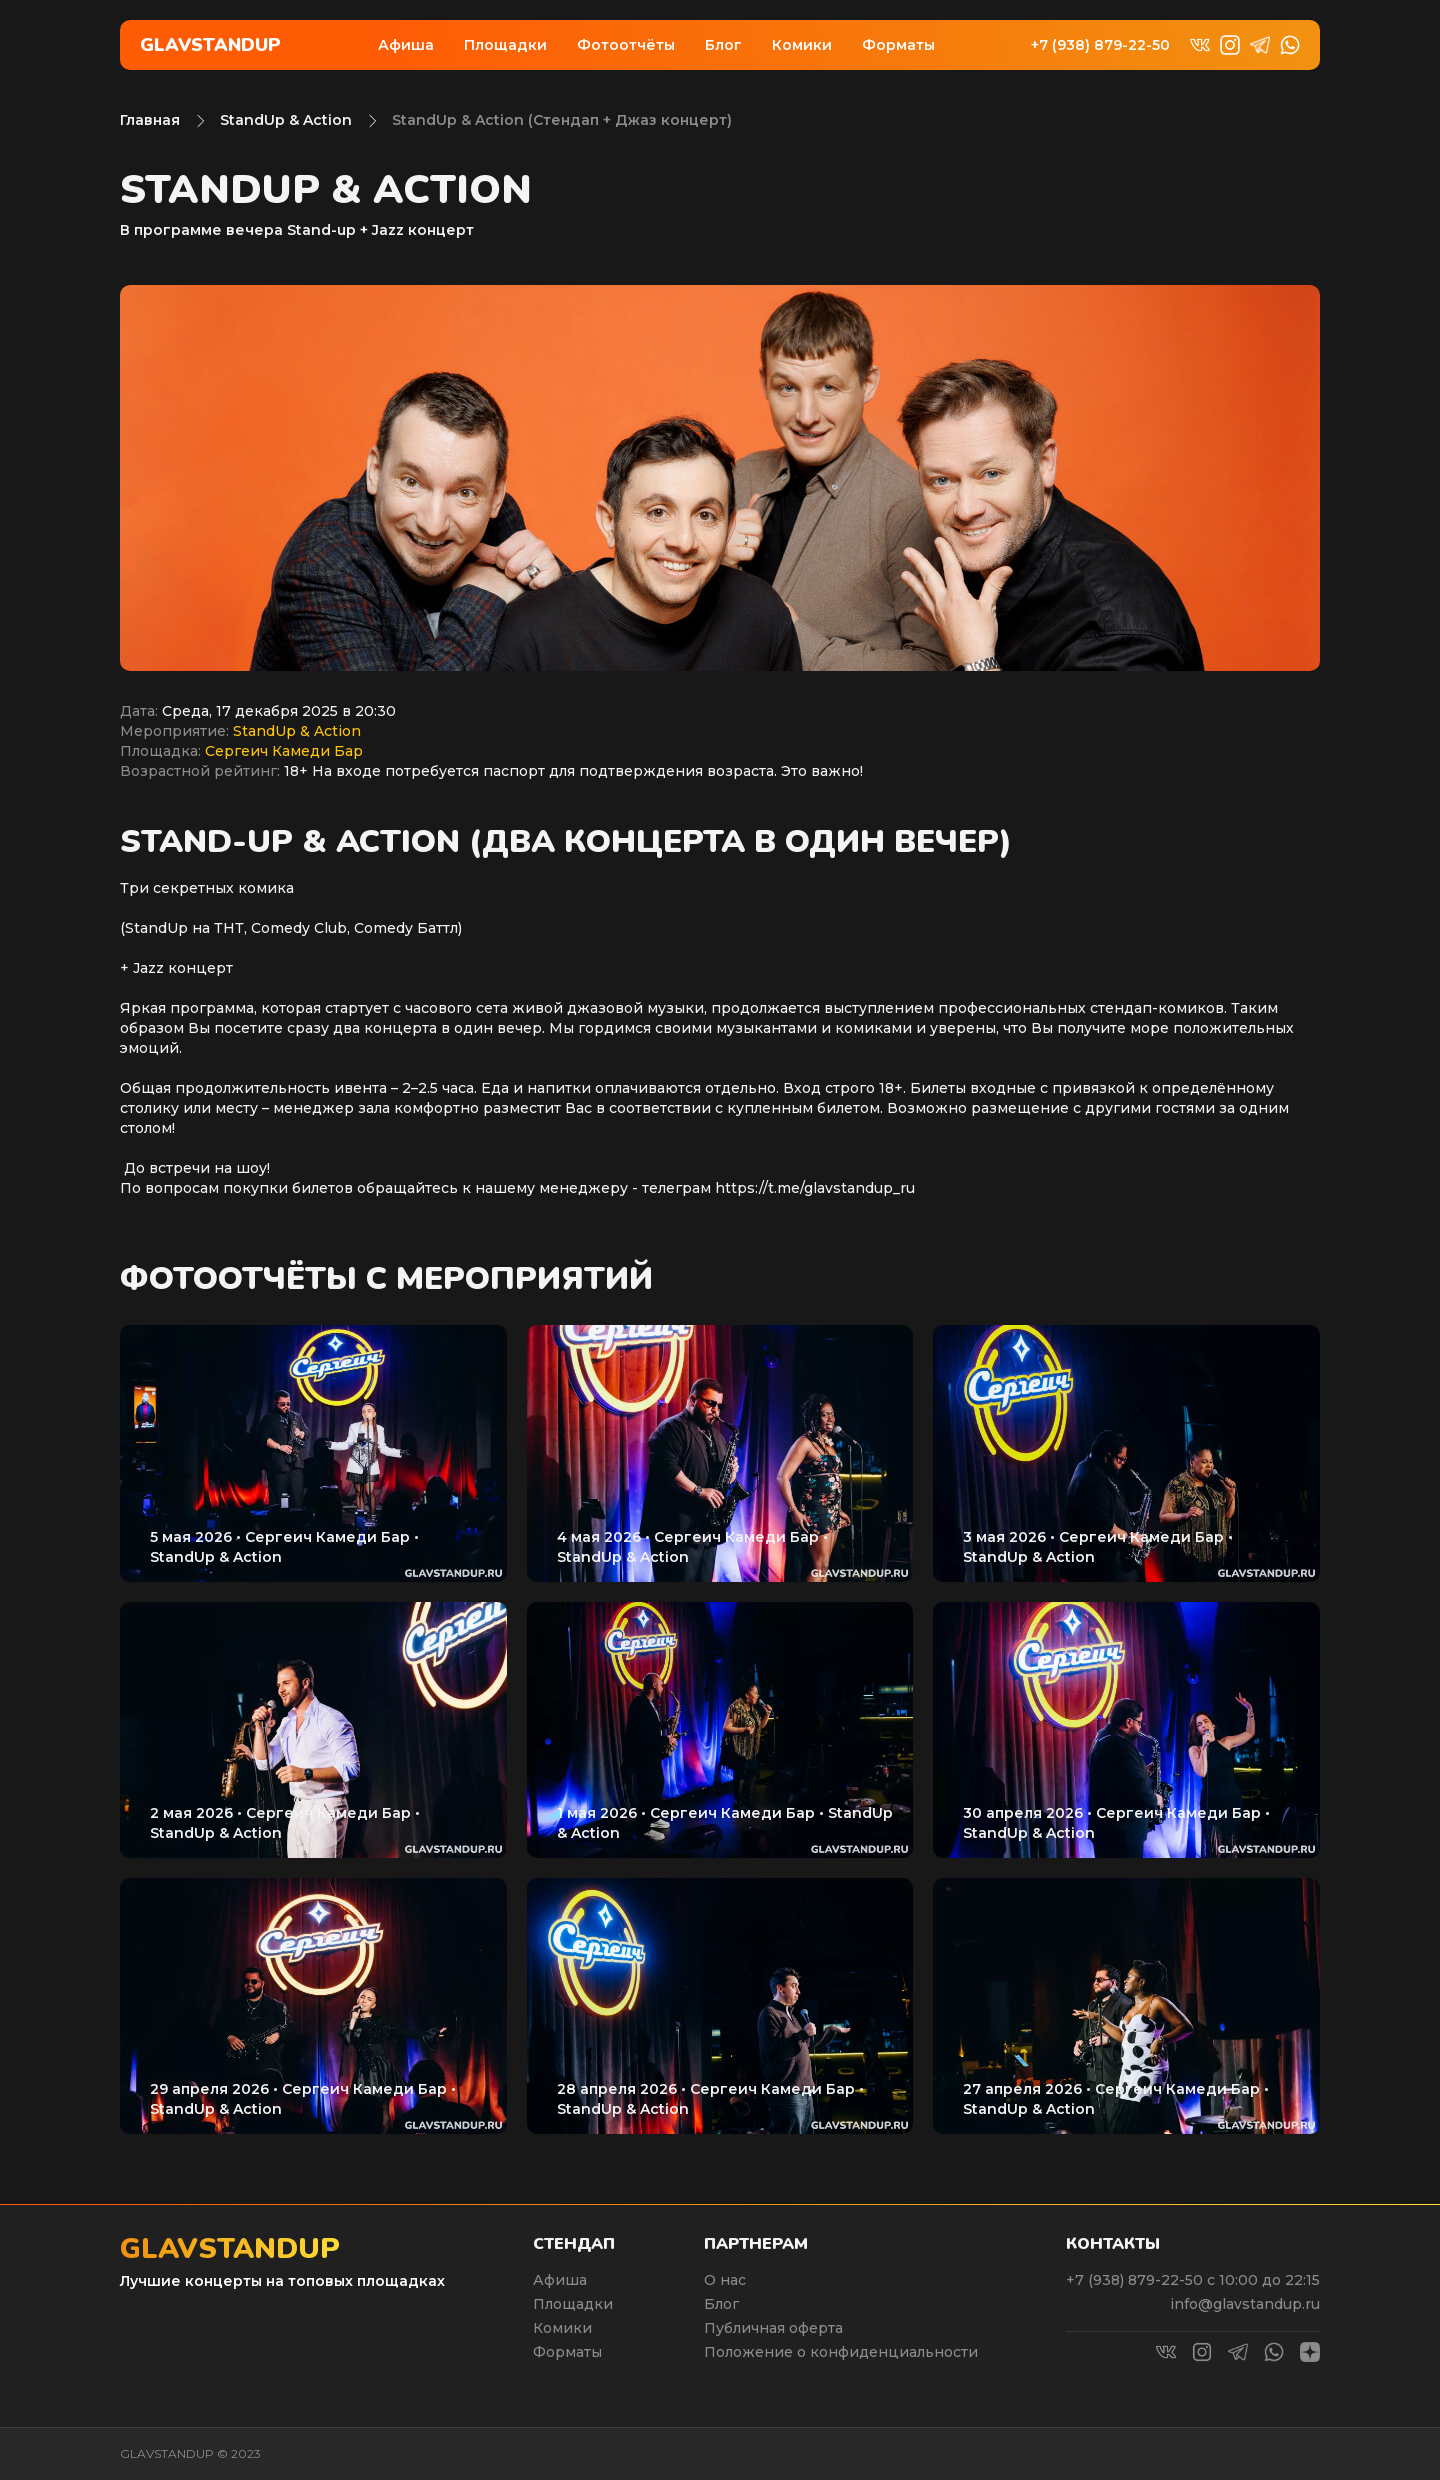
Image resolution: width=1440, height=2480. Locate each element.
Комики (802, 45)
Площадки (505, 45)
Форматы (898, 45)
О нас (725, 2280)
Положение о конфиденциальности (841, 2352)
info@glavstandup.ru (1245, 2304)
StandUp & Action (286, 120)
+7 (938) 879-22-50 (1100, 45)
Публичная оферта (773, 2328)
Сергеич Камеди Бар (284, 751)
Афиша (406, 45)
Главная (150, 120)
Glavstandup (210, 45)
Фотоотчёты (626, 45)
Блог (723, 45)
